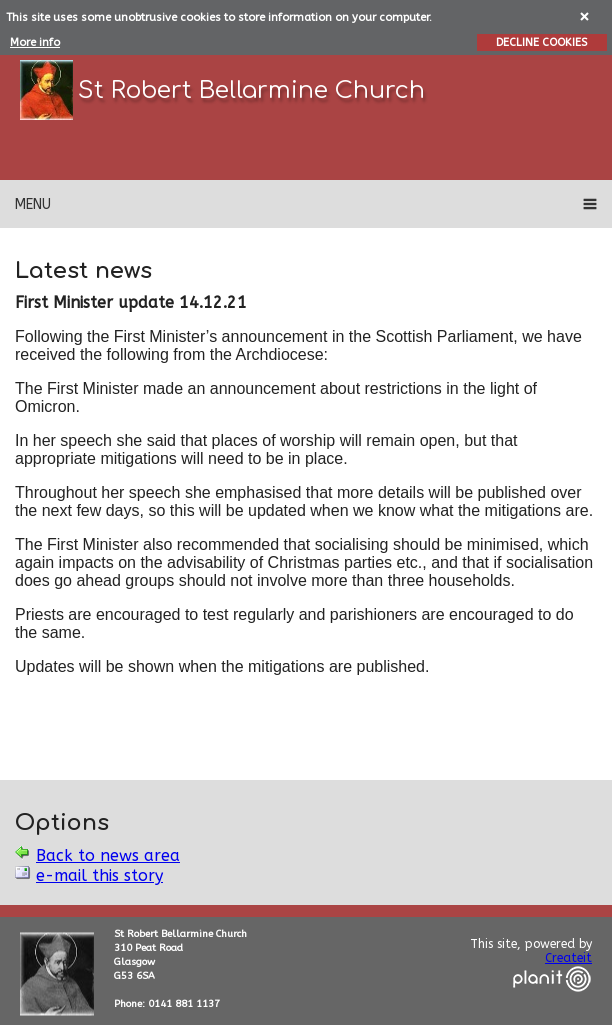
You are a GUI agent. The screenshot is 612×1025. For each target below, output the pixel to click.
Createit (568, 958)
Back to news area (108, 855)
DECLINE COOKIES (541, 42)
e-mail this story (99, 875)
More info (35, 42)
